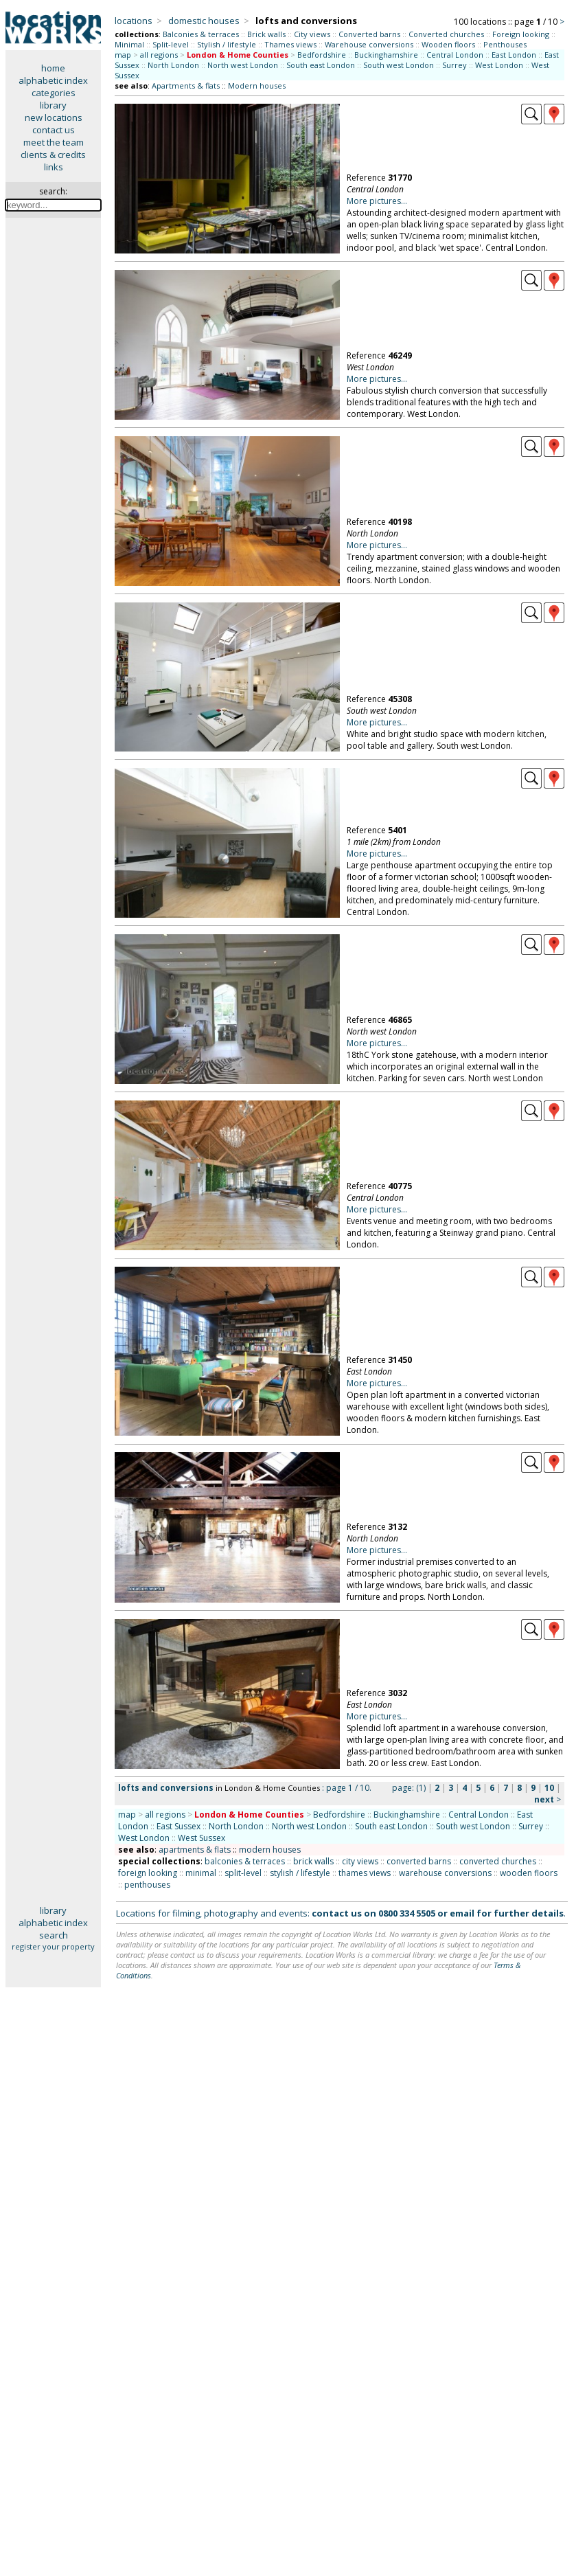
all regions (159, 54)
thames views (364, 1873)
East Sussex (178, 1826)
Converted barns (369, 34)
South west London (398, 65)
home (53, 68)
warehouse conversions (445, 1873)
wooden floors (528, 1873)
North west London (242, 65)
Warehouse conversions (369, 44)
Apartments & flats (186, 85)
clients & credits (53, 154)
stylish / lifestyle (300, 1873)
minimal (200, 1873)
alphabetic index (53, 80)
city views (360, 1861)
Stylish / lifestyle (226, 44)
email (462, 1913)
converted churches (497, 1861)
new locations (53, 117)
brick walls (313, 1861)
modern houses (270, 1849)
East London (514, 54)
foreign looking (147, 1873)
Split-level (170, 44)
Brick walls (266, 34)
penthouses (147, 1884)
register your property (53, 1946)
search (53, 1935)
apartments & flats (195, 1849)
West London (499, 65)
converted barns (419, 1861)
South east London (320, 65)
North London (173, 65)
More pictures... (377, 201)
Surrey (454, 65)
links (53, 167)
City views (312, 34)
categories (54, 93)
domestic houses (204, 20)
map (123, 54)
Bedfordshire (321, 54)
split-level (243, 1873)
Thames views (290, 44)
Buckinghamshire (386, 54)
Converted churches (446, 34)
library (53, 105)
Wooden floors (448, 44)
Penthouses (505, 44)
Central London (454, 54)
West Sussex (201, 1838)
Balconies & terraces (201, 34)
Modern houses (257, 85)
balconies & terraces (245, 1861)
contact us (53, 130)
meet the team (53, 142)
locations (133, 20)
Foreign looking (520, 34)
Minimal (129, 44)
